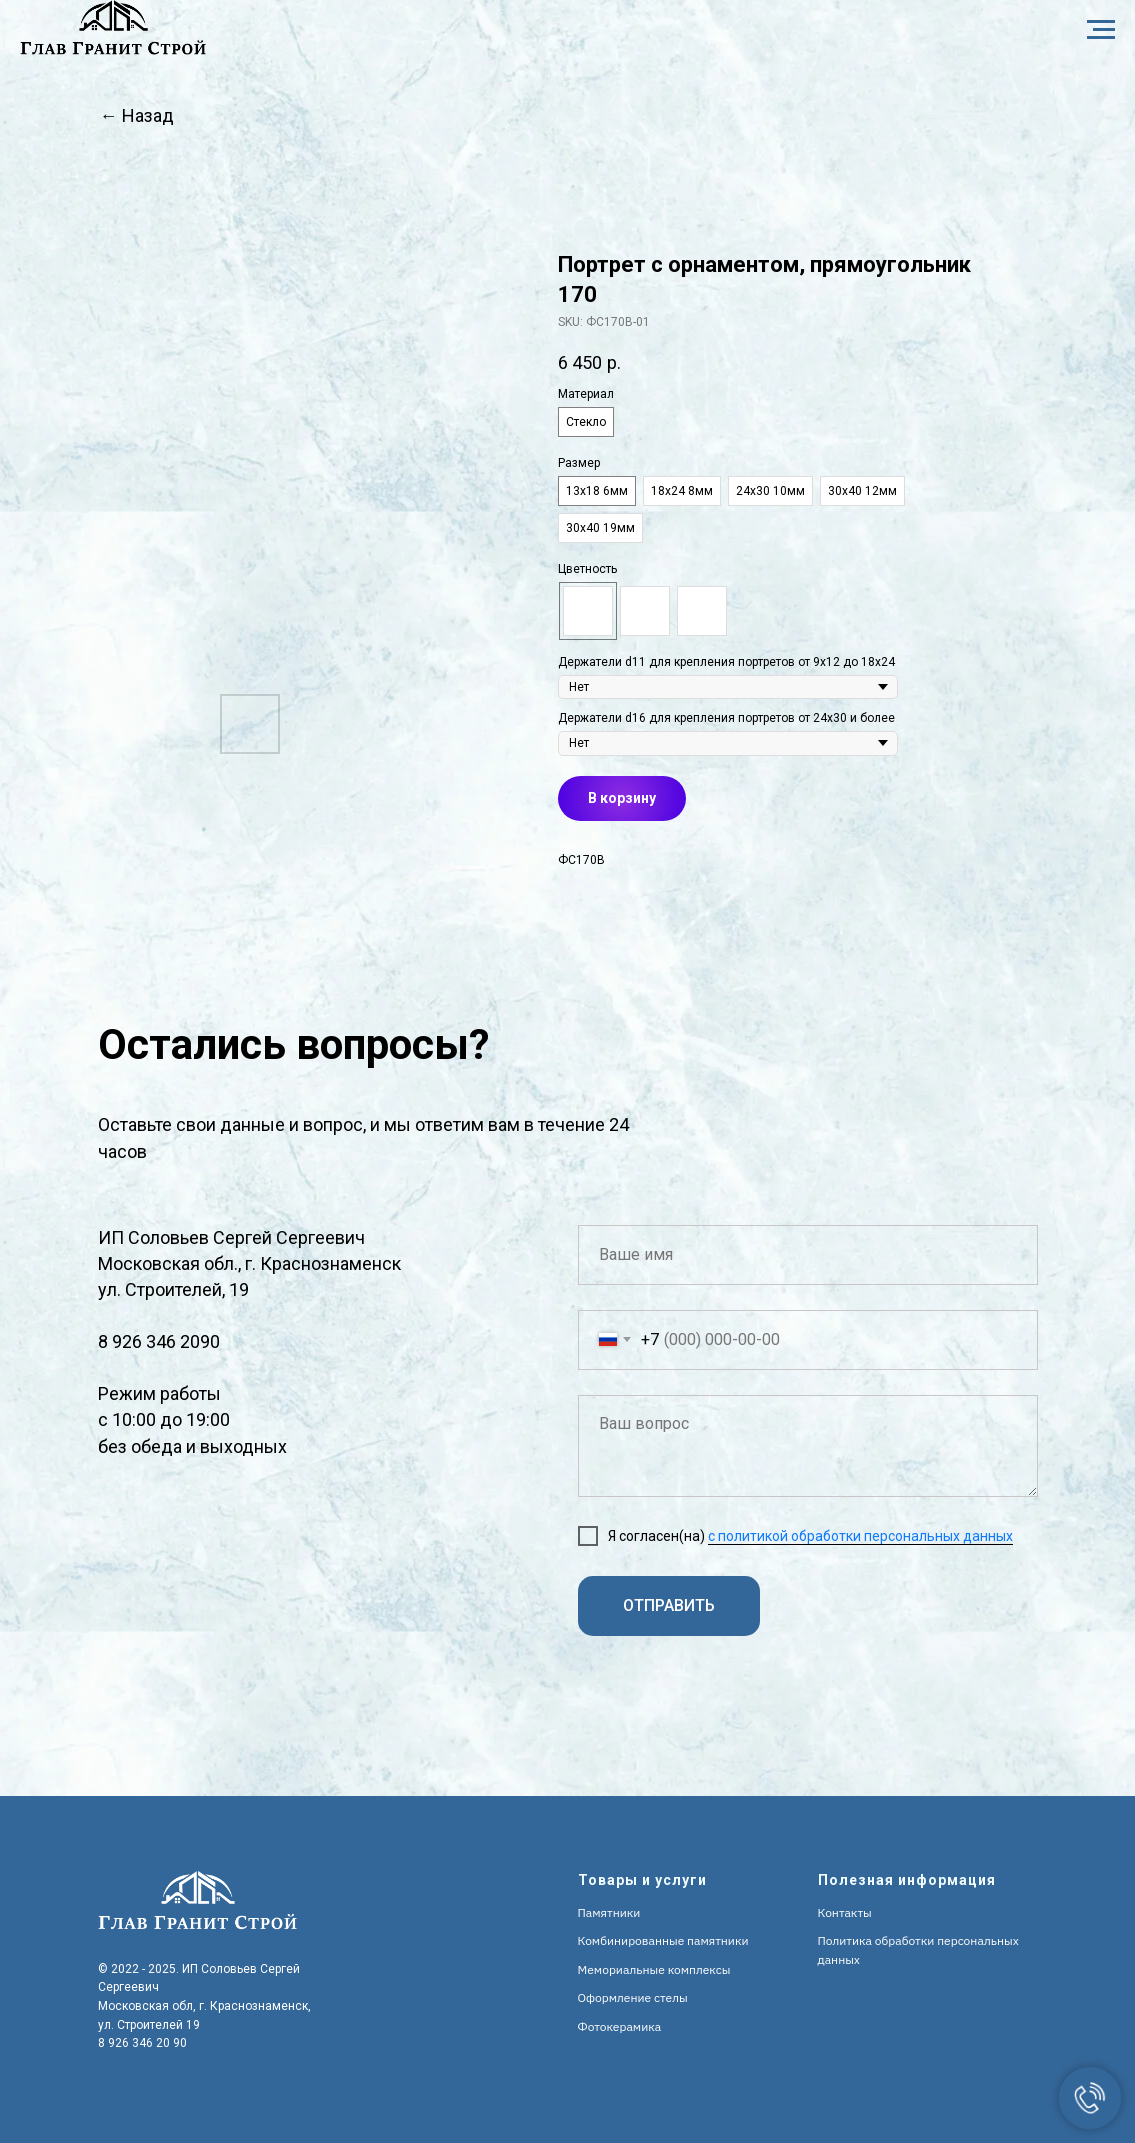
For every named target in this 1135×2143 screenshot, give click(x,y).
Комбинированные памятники (663, 1940)
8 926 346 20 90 (142, 2043)
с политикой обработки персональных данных (860, 1536)
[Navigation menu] (1101, 30)
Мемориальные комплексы (654, 1969)
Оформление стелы (633, 1997)
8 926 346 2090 (159, 1341)
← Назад (137, 115)
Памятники (609, 1912)
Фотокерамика (620, 2026)
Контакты (845, 1912)
